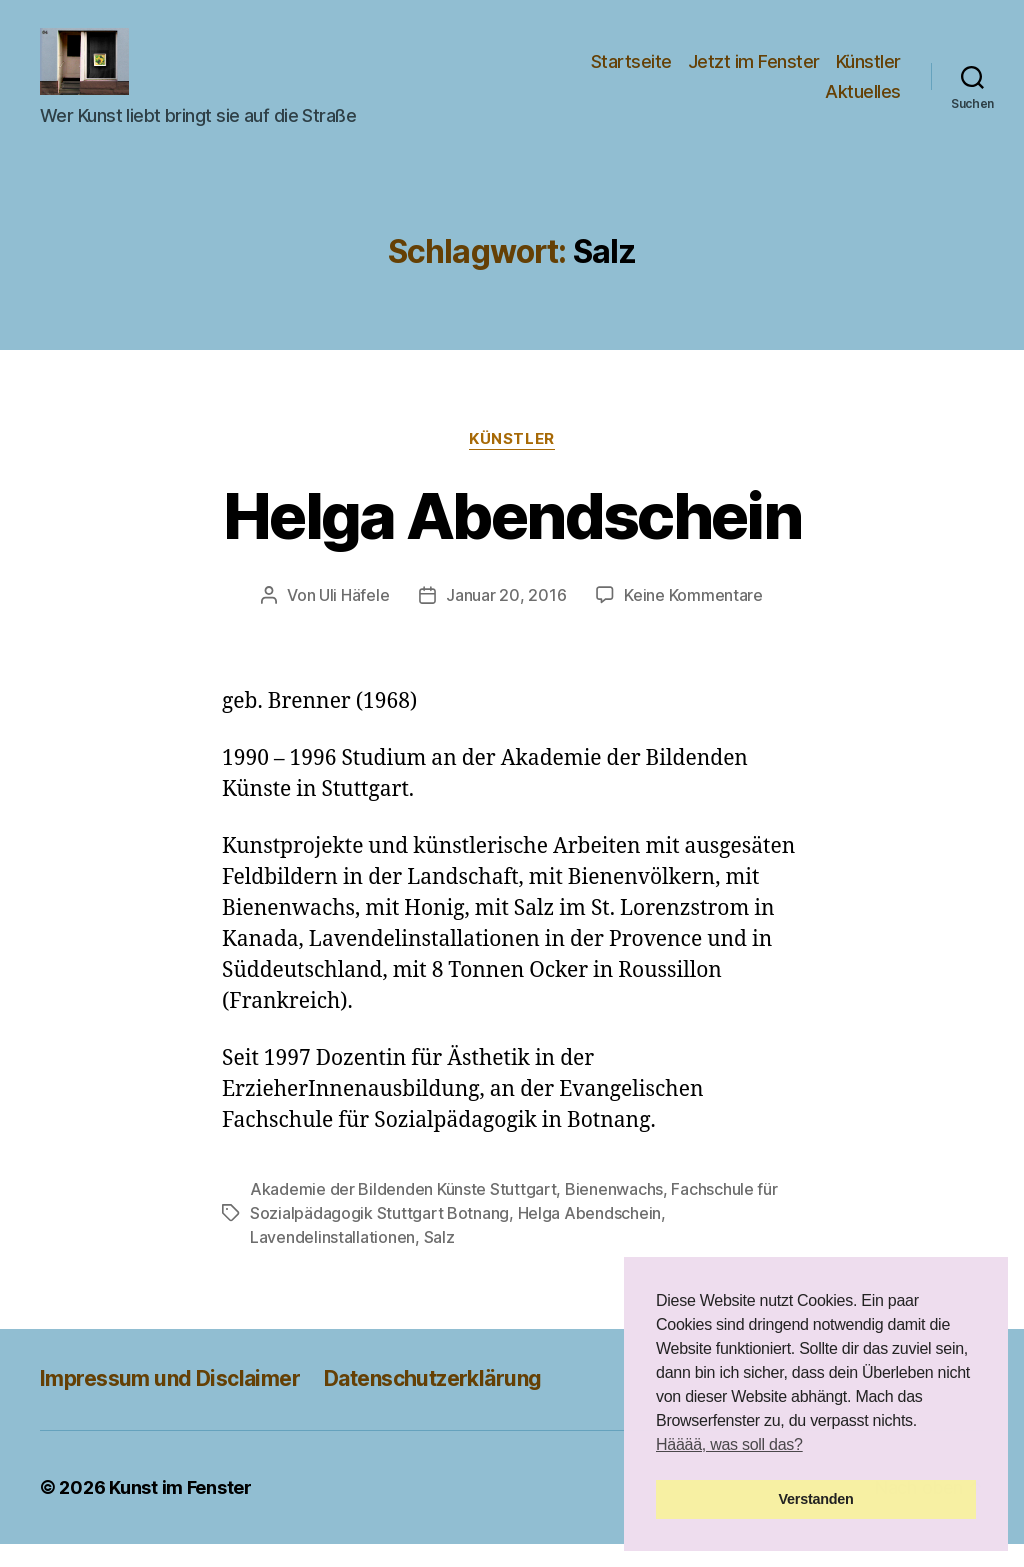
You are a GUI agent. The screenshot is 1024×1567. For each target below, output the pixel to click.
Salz (439, 1261)
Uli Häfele (354, 618)
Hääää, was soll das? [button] (729, 1444)
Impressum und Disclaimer (170, 1402)
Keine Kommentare (693, 618)
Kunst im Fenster (180, 1510)
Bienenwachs (614, 1213)
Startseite (631, 73)
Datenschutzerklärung (432, 1402)
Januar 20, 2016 (506, 618)
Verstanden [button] (816, 1499)
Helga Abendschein (512, 538)
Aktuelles (863, 102)
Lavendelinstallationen (332, 1261)
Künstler (868, 73)
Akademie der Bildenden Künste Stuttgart (403, 1213)
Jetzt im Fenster (754, 73)
